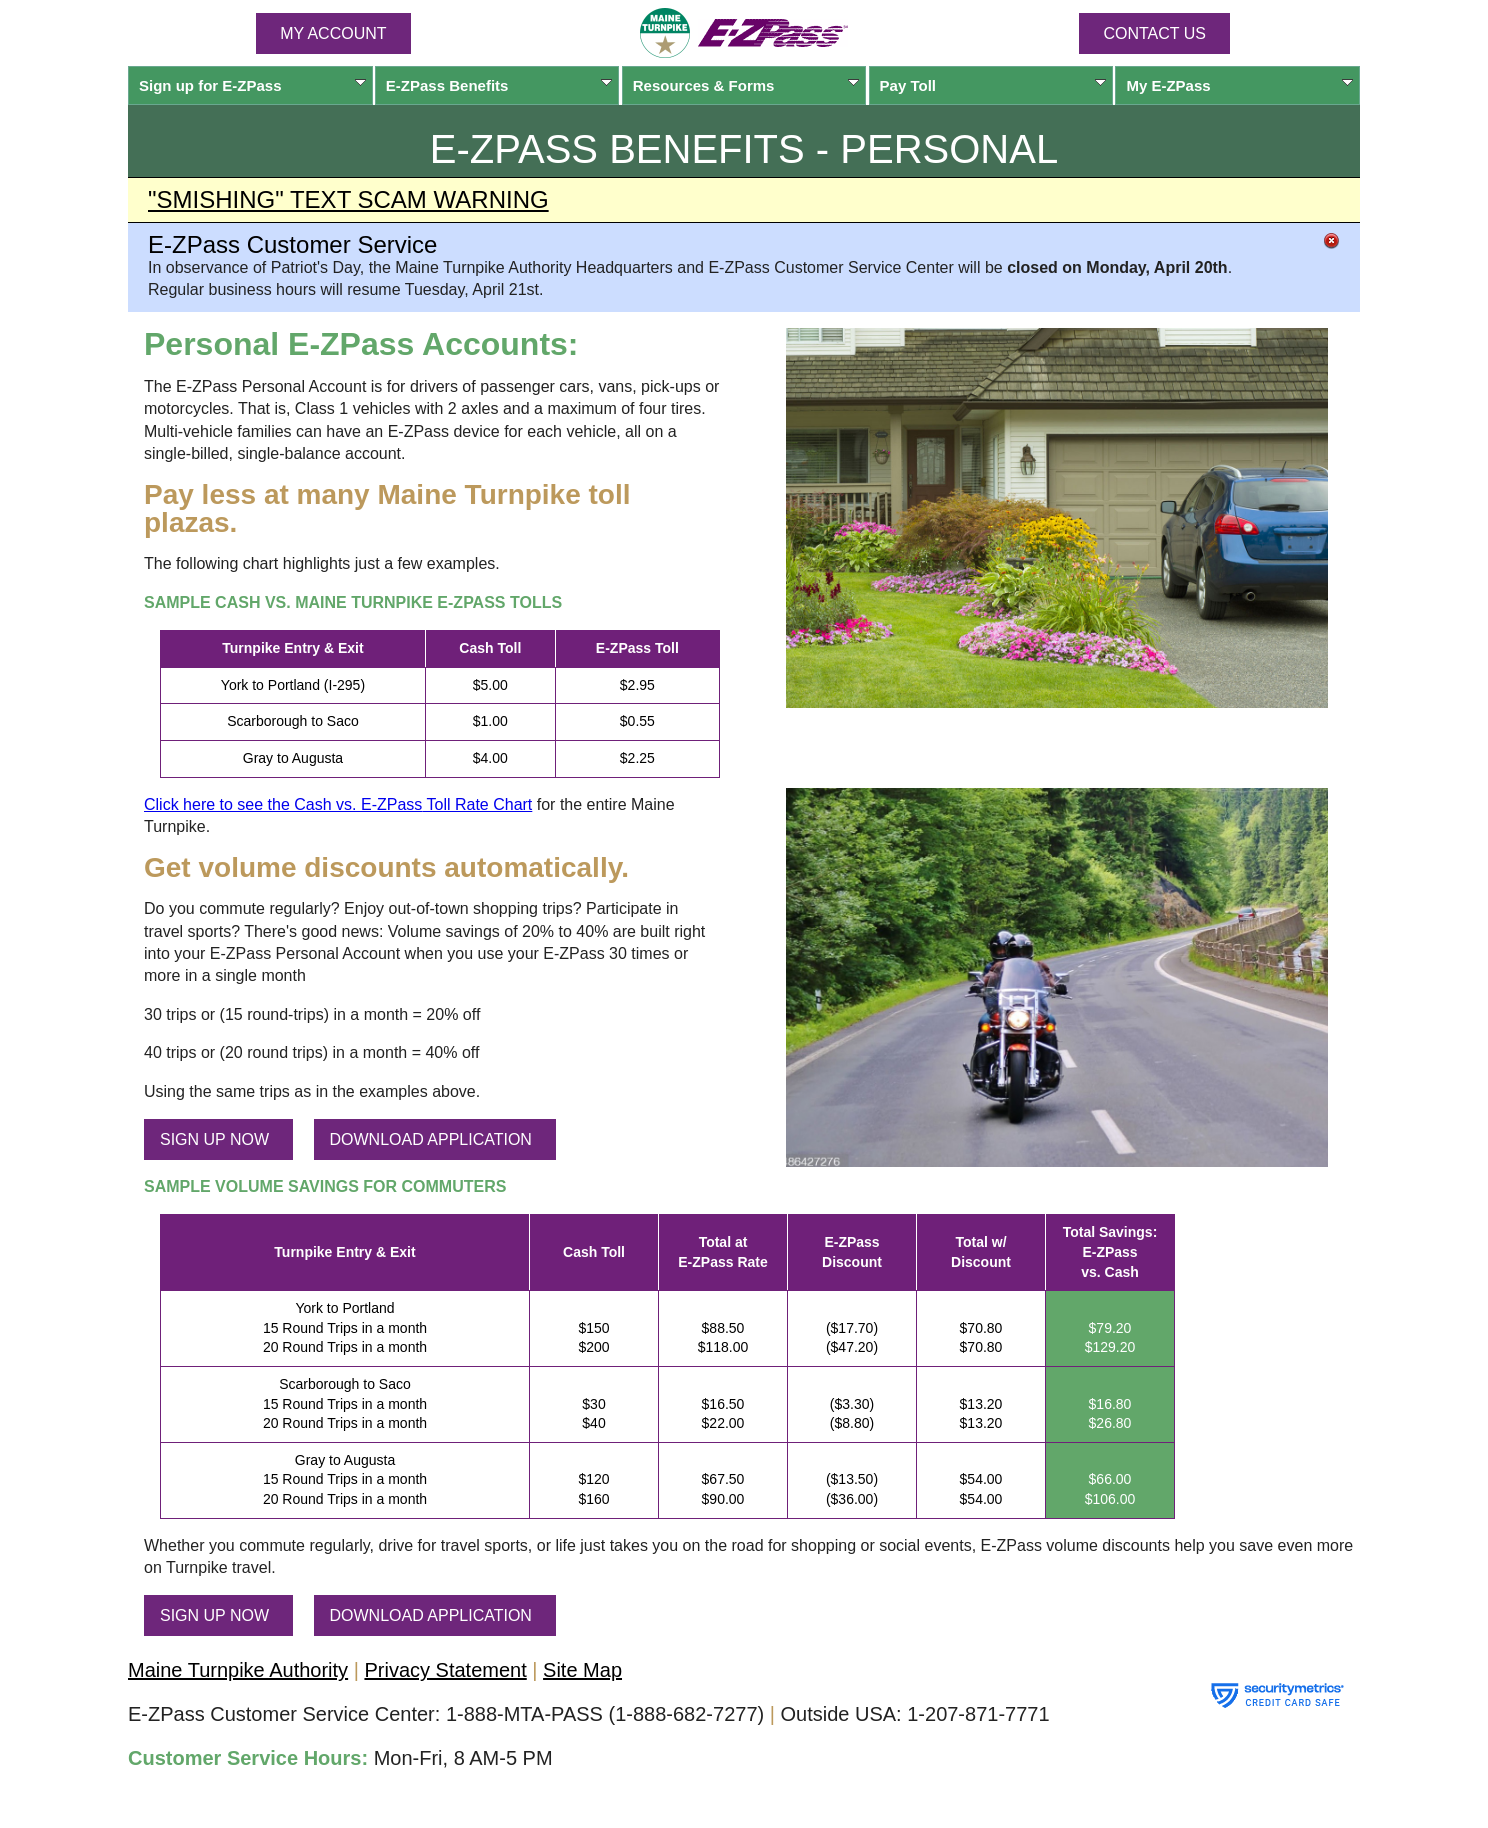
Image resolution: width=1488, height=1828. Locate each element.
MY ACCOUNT (333, 33)
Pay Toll (993, 85)
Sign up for (252, 85)
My (1239, 85)
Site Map (582, 1670)
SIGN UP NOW (214, 1139)
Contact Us (1154, 33)
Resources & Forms (746, 85)
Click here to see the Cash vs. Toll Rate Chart (338, 804)
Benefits (499, 85)
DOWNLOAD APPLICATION (431, 1139)
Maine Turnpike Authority (238, 1670)
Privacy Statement (445, 1670)
